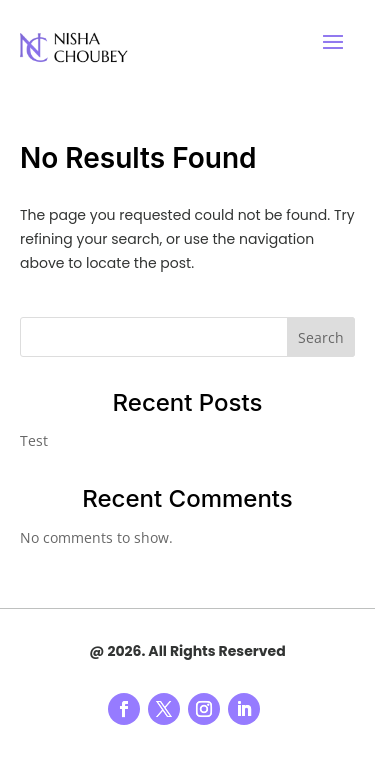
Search (321, 337)
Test (34, 440)
